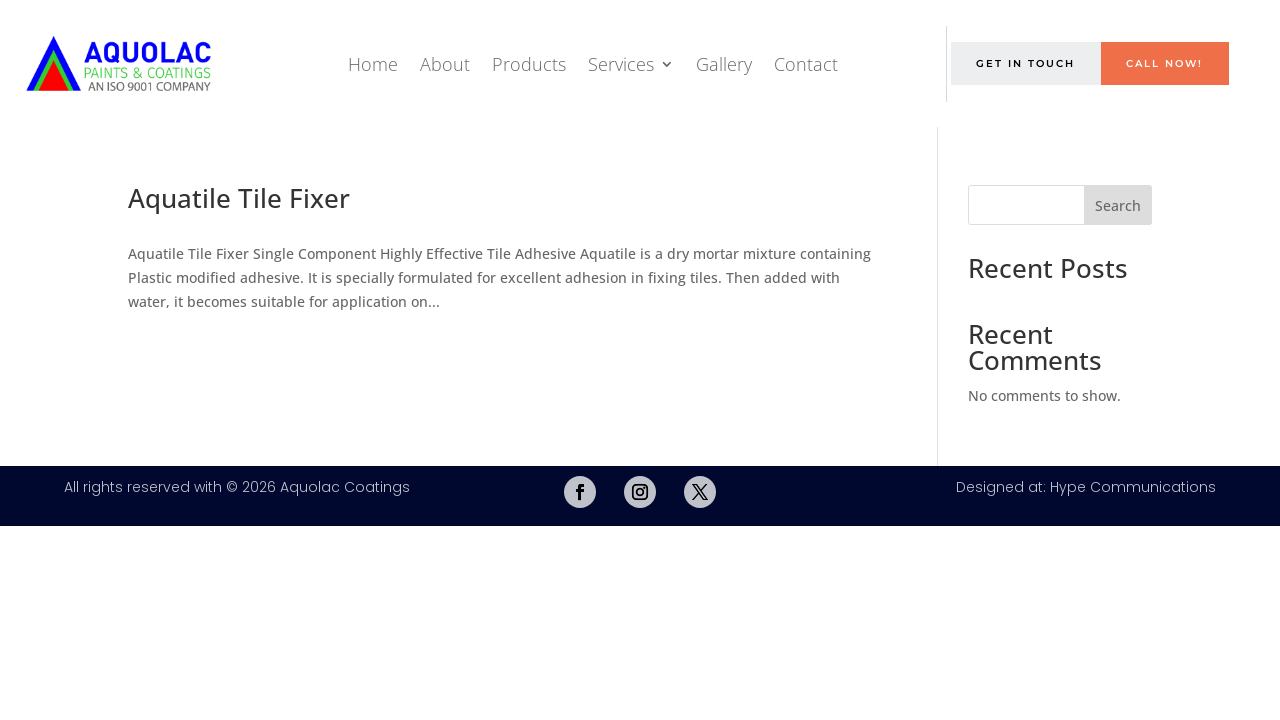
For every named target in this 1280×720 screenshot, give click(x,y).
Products (529, 64)
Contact (806, 64)
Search (1118, 205)
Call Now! (1164, 63)
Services (621, 64)
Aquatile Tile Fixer (239, 198)
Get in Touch (1025, 63)
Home (373, 64)
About (445, 64)
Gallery (724, 64)
